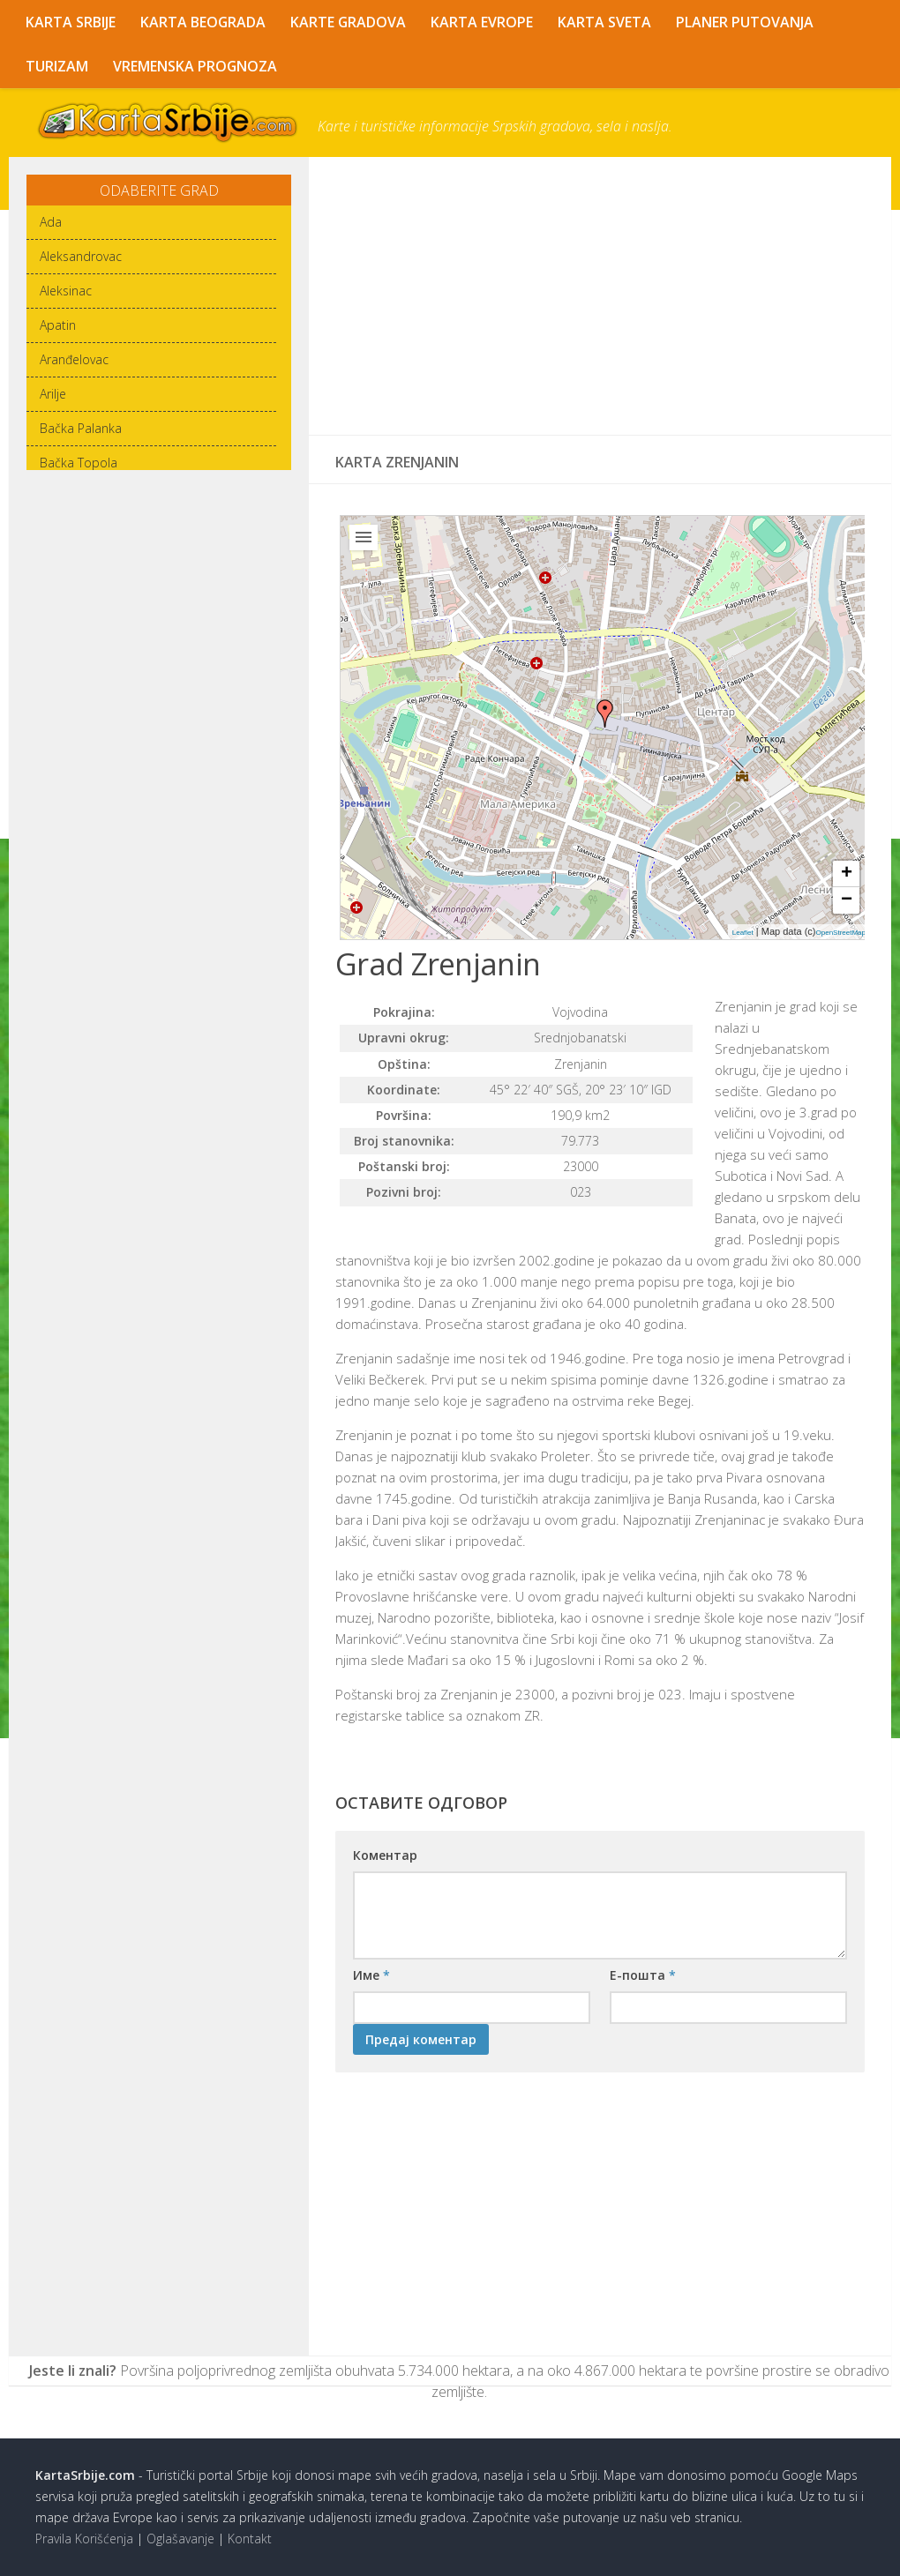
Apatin (58, 325)
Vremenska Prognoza (195, 66)
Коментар (385, 1855)
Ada (51, 221)
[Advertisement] (600, 296)
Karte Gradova (349, 22)
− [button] (846, 901)
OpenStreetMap (841, 933)
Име (371, 1975)
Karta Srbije (71, 22)
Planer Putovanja (746, 22)
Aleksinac (66, 290)
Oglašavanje (180, 2538)
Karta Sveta (606, 22)
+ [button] (846, 875)
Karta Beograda (203, 22)
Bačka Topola (78, 462)
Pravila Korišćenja (84, 2538)
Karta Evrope (483, 22)
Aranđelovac (74, 359)
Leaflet (743, 933)
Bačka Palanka (81, 428)
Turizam (57, 66)
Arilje (53, 393)
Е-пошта (643, 1975)
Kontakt (250, 2538)
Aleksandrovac (81, 256)
